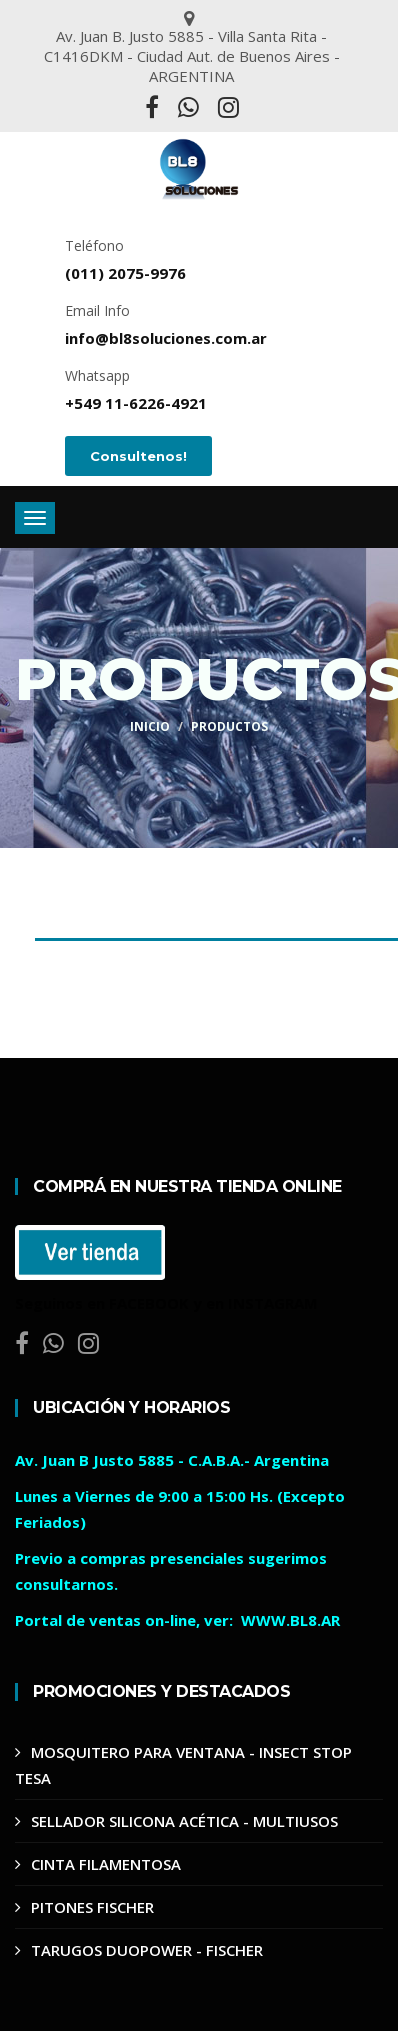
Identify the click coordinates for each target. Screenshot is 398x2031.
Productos (229, 726)
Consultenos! (138, 456)
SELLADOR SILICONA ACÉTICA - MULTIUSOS (184, 1821)
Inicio (150, 726)
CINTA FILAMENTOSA (106, 1864)
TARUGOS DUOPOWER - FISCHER (147, 1950)
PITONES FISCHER (92, 1907)
